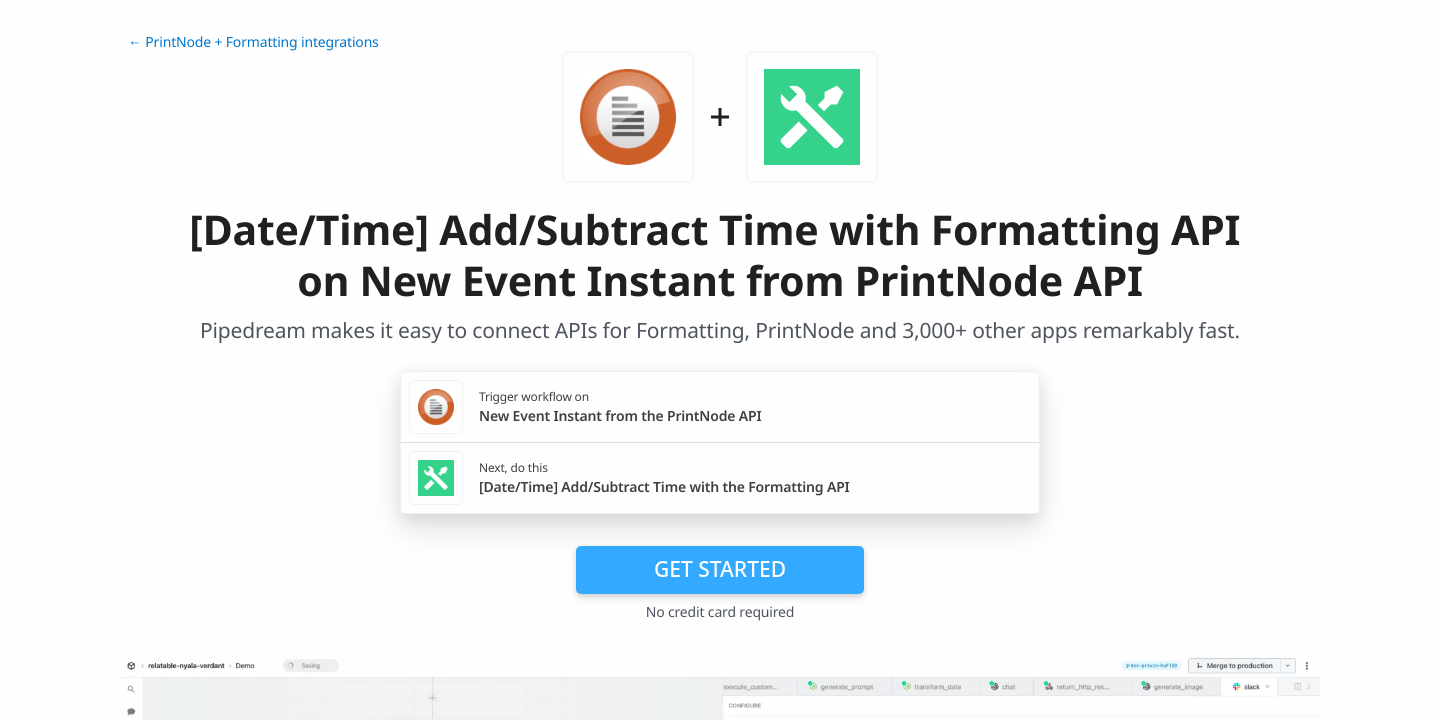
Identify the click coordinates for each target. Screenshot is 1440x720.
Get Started (720, 569)
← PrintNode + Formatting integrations (253, 42)
